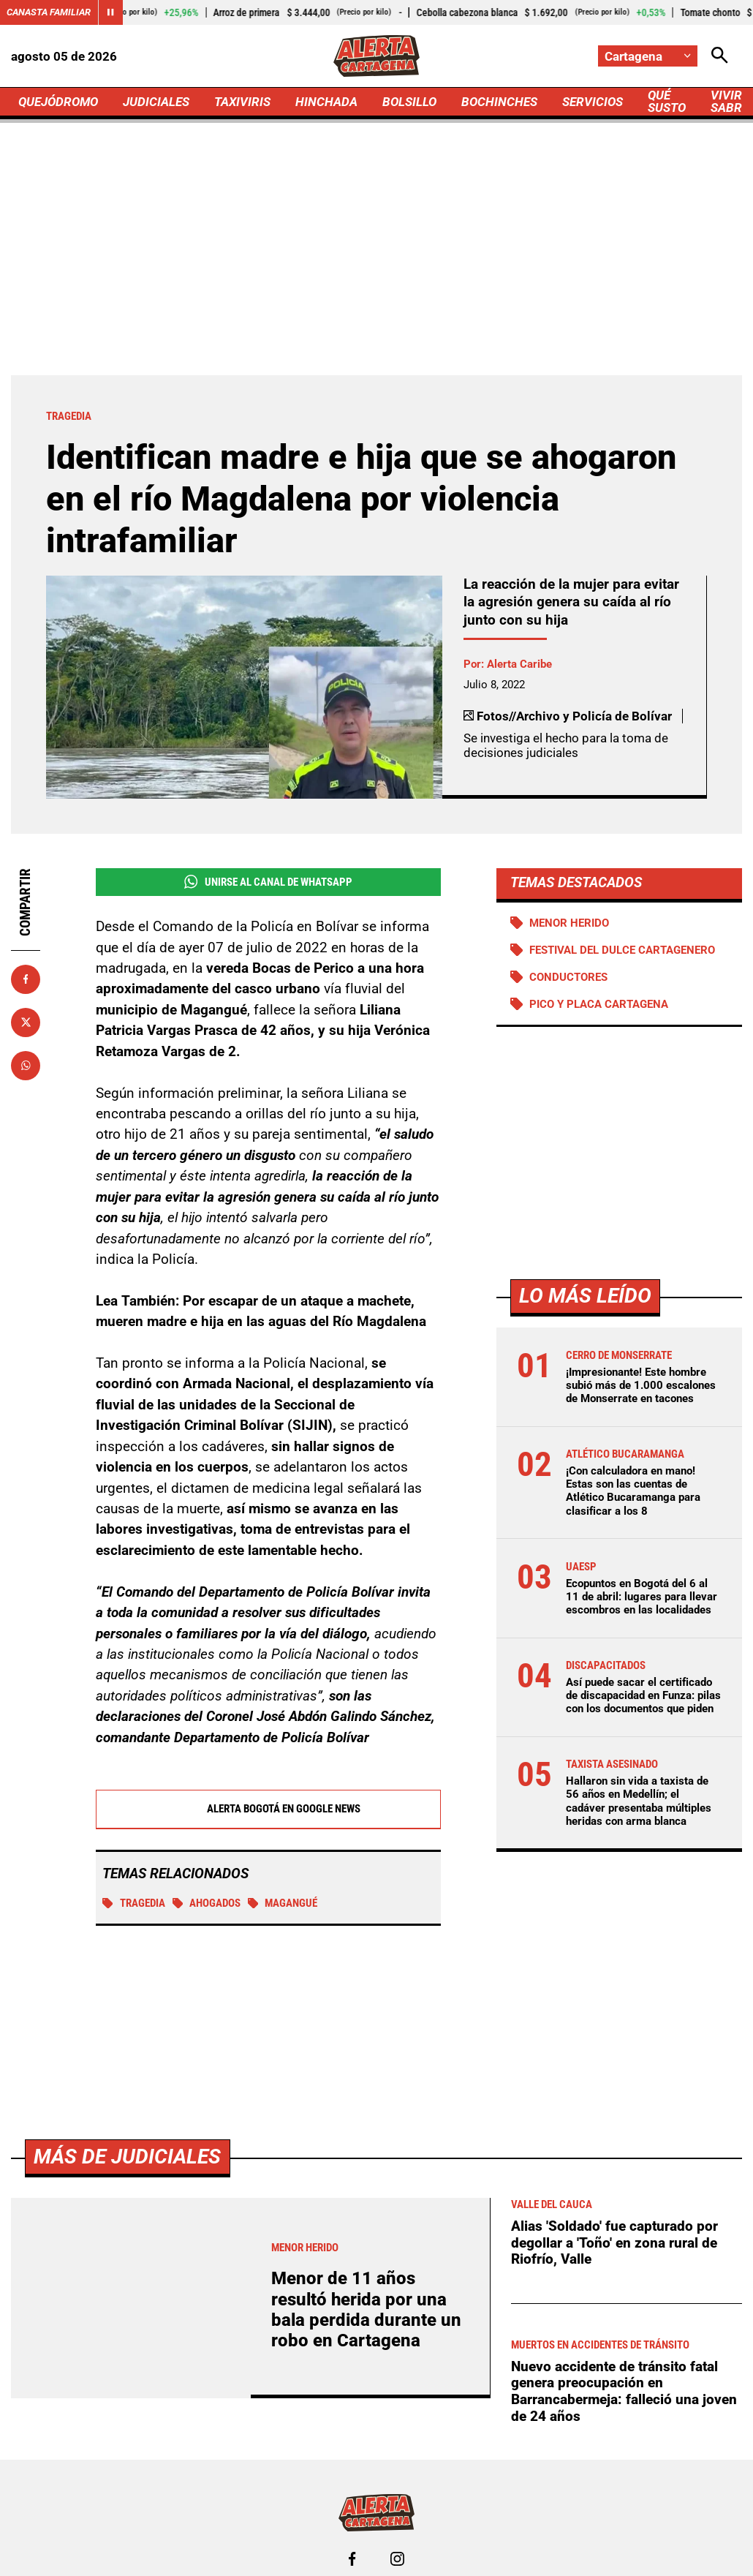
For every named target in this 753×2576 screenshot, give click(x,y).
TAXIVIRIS (242, 101)
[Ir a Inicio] (376, 56)
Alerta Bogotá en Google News (268, 1808)
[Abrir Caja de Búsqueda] (719, 56)
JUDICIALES (156, 101)
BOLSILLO (409, 101)
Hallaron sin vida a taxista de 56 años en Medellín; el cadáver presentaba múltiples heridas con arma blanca (638, 1801)
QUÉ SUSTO (667, 101)
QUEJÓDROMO (58, 101)
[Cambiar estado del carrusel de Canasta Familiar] (110, 12)
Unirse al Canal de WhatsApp (268, 882)
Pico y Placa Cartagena (598, 1004)
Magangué (283, 1903)
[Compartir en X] (25, 1022)
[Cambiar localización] (647, 56)
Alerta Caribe (519, 664)
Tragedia (133, 1903)
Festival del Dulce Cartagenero (622, 950)
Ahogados (207, 1903)
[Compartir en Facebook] (25, 979)
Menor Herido (569, 923)
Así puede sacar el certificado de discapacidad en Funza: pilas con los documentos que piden (643, 1695)
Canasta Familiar (49, 12)
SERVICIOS (592, 101)
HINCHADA (326, 101)
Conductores (568, 977)
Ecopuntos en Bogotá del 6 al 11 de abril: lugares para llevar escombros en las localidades (641, 1596)
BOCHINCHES (499, 101)
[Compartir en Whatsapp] (25, 1065)
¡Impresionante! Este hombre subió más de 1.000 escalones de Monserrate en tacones (641, 1385)
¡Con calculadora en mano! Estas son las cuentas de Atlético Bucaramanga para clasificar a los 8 (633, 1491)
